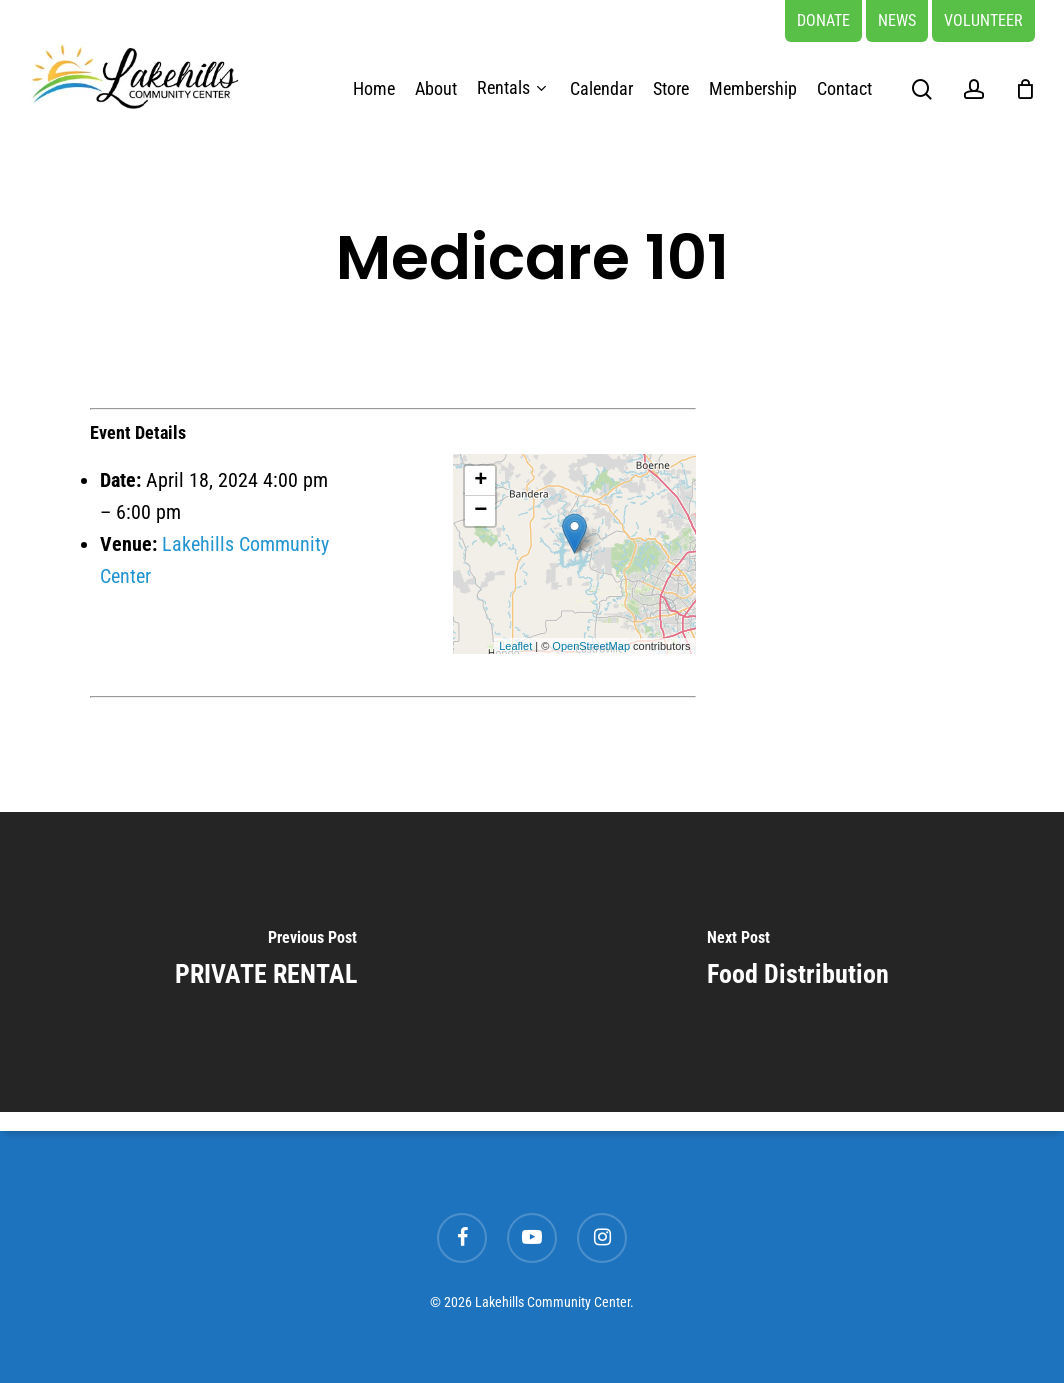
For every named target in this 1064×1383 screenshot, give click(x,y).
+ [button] (480, 481)
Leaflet (515, 646)
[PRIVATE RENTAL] (266, 962)
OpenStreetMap (591, 646)
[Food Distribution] (798, 962)
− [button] (480, 511)
